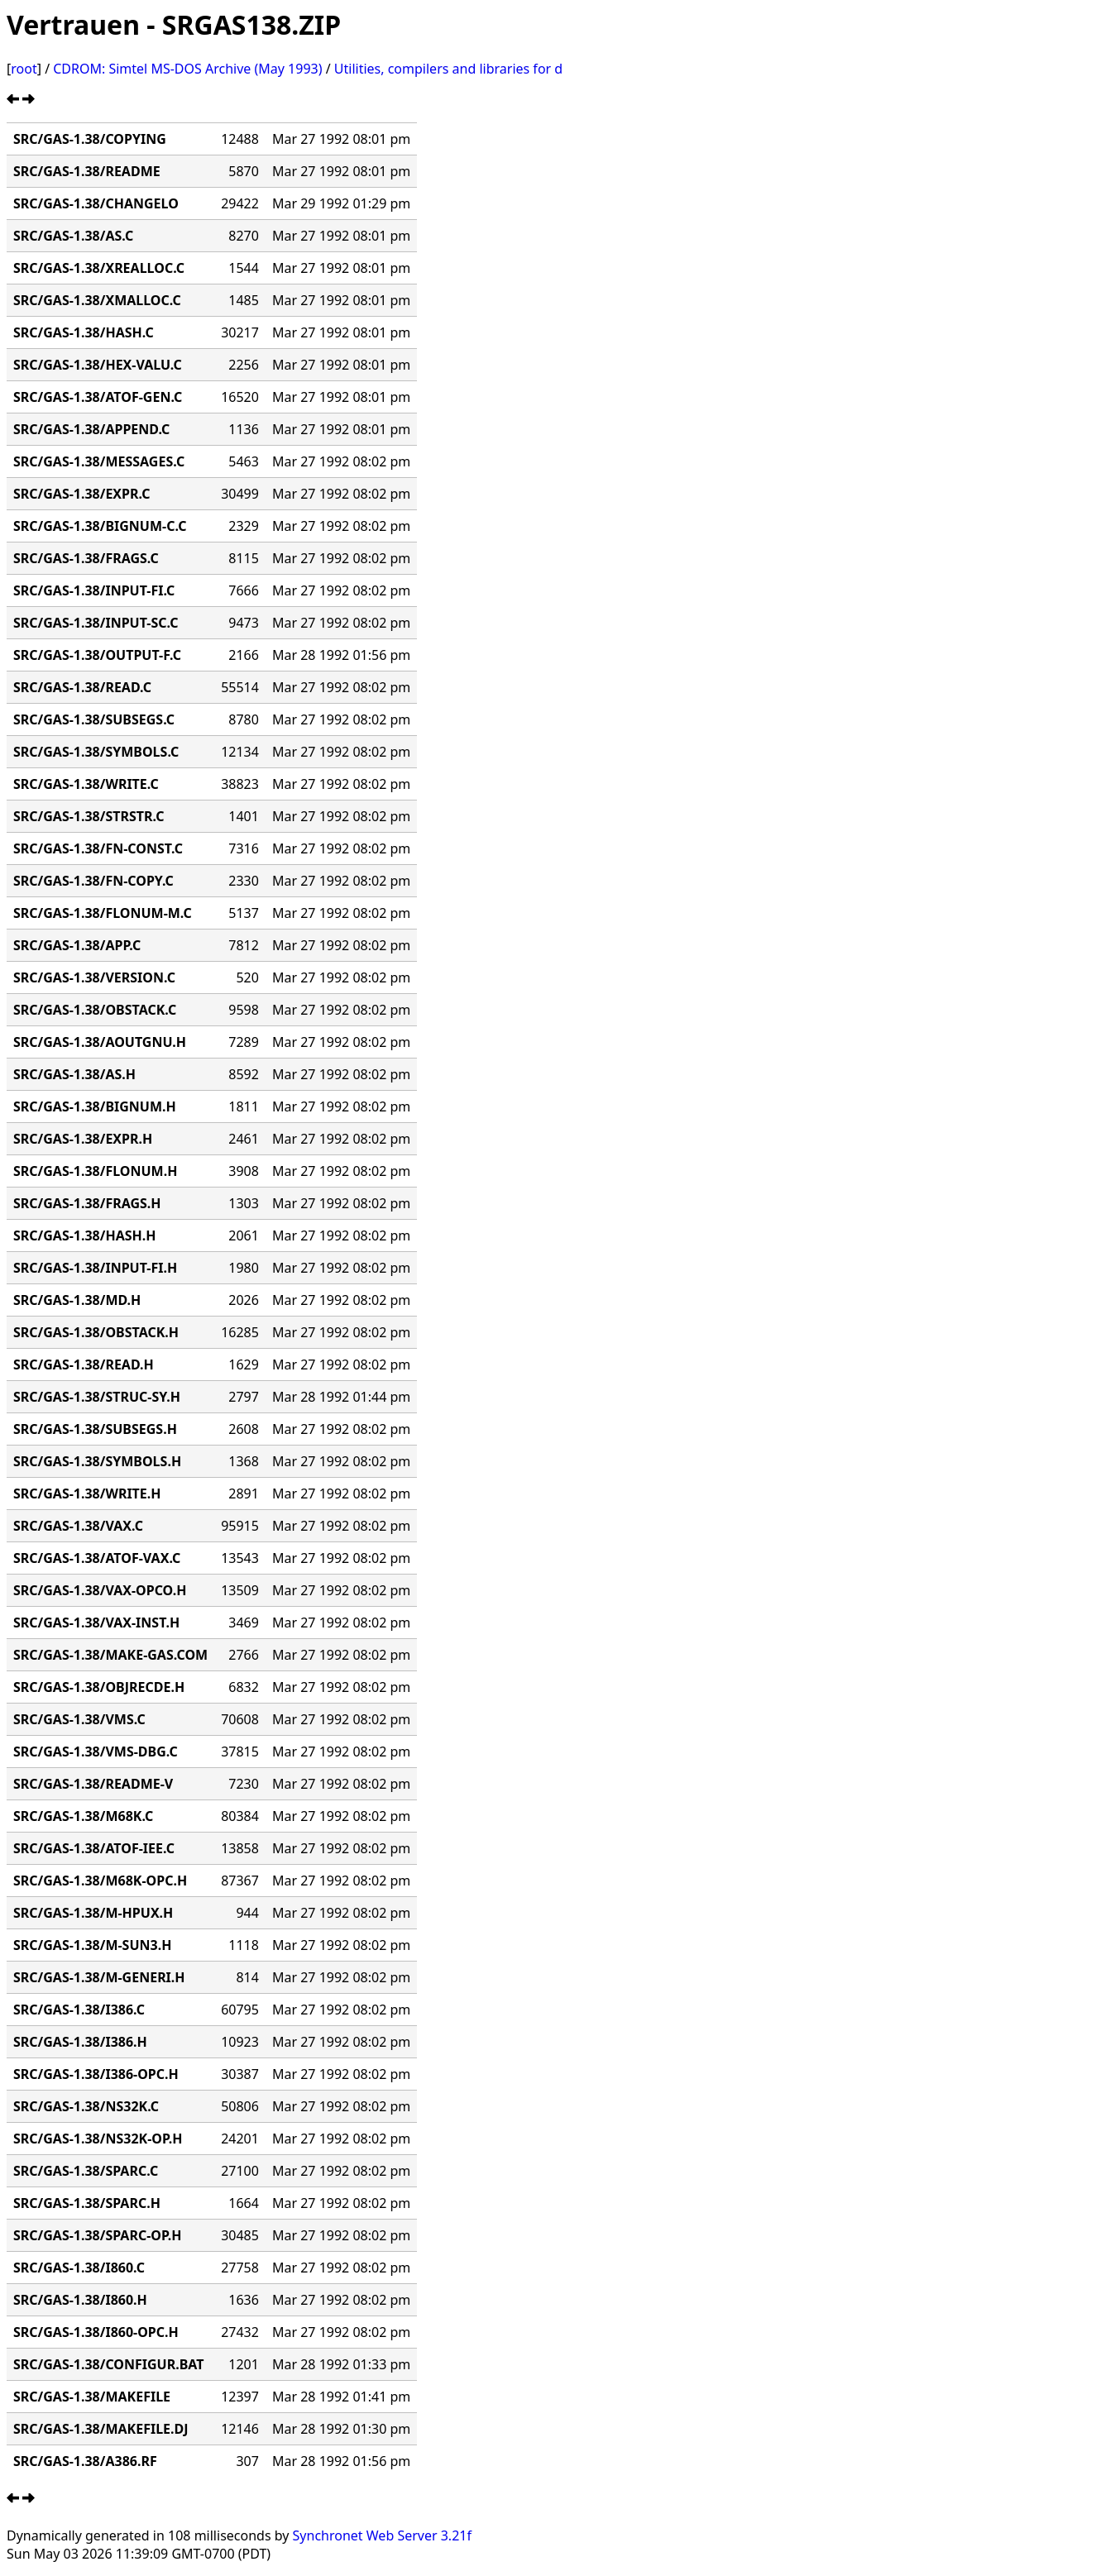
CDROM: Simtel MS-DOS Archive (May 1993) (187, 69)
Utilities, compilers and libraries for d (448, 69)
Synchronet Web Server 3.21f (382, 2535)
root (23, 69)
